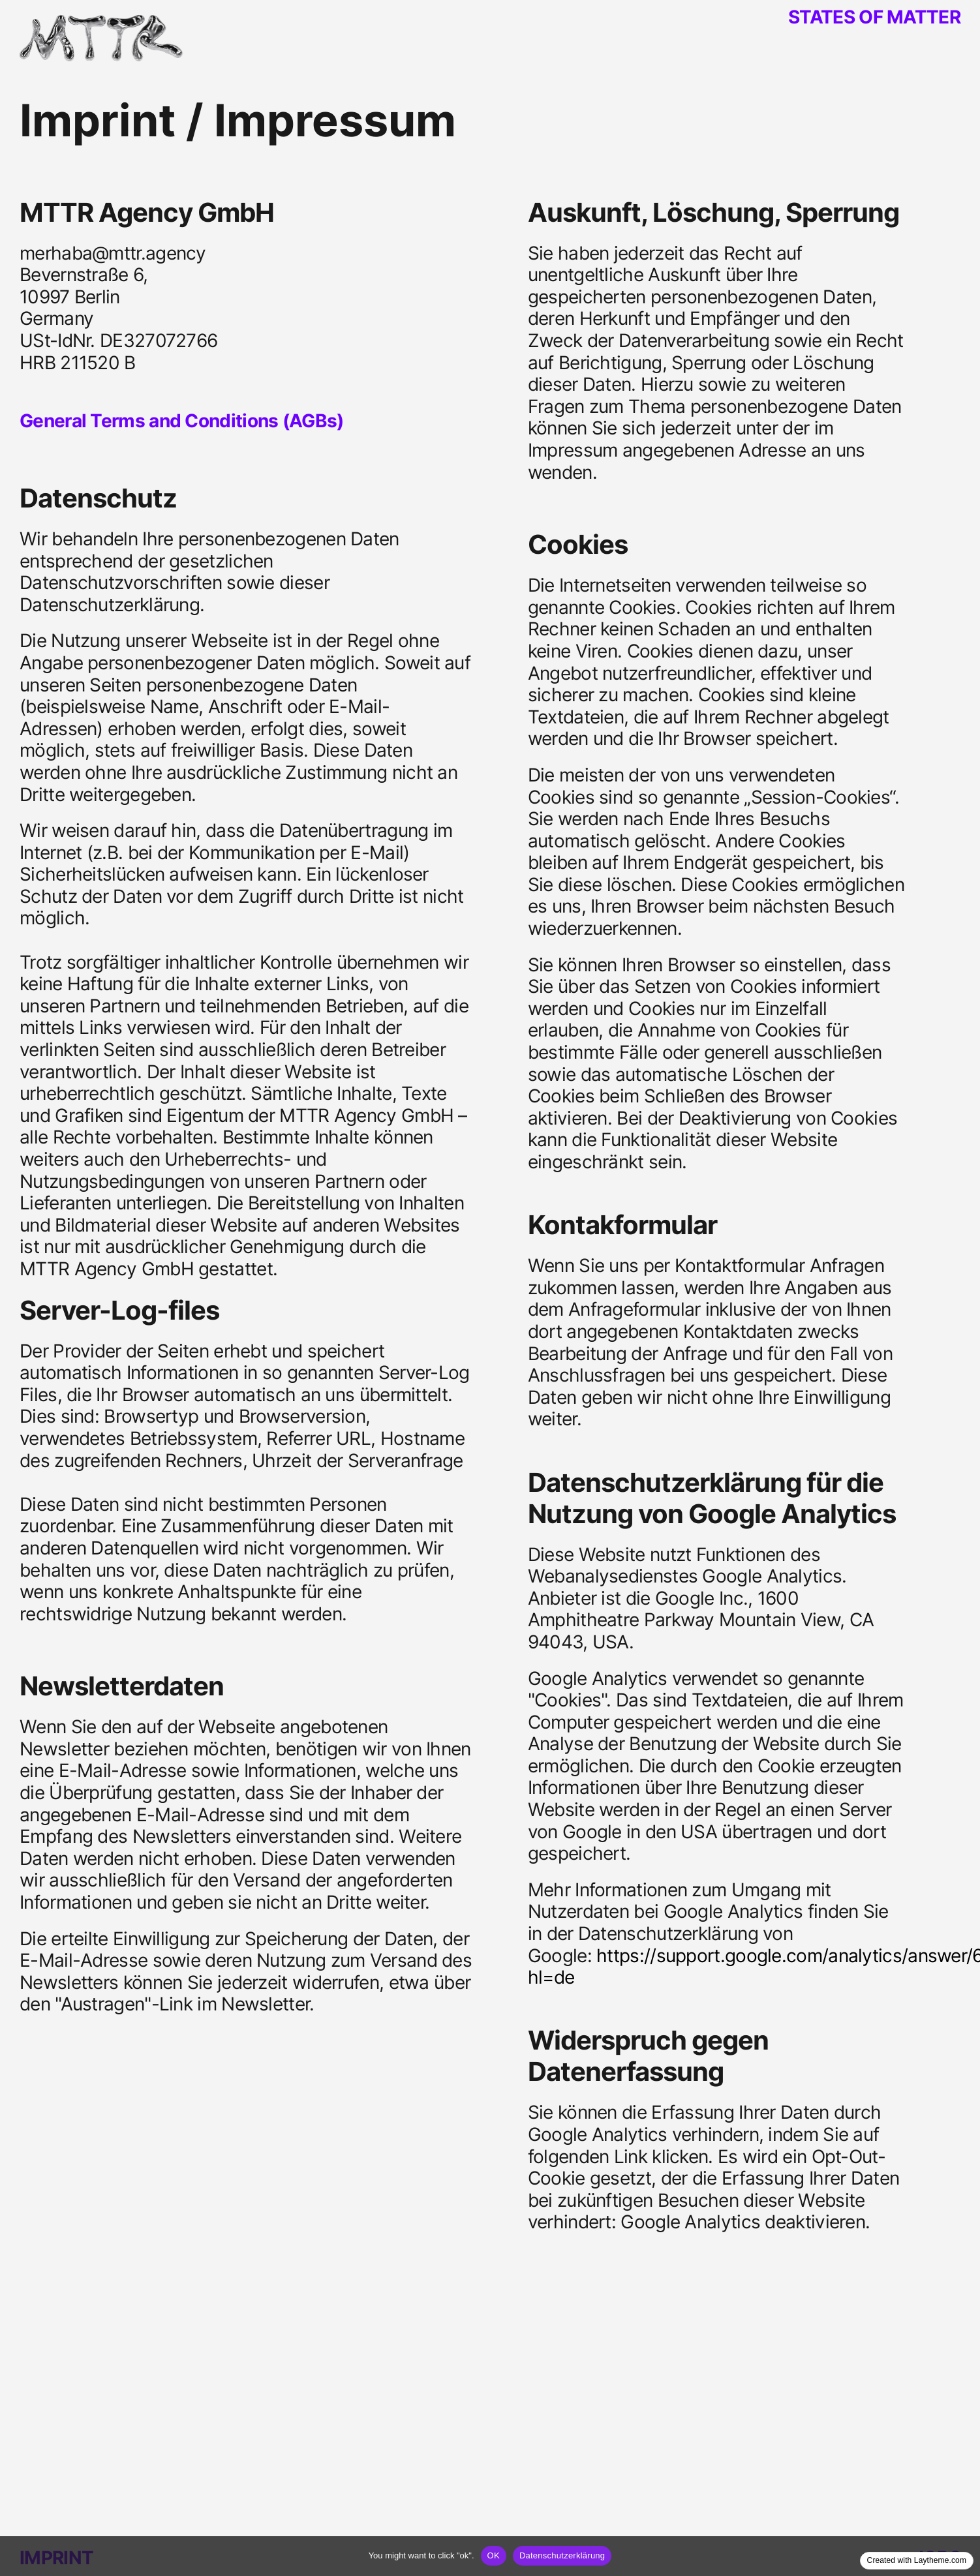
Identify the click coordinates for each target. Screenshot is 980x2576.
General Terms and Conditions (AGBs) (181, 421)
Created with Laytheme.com (916, 2560)
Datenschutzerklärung (562, 2555)
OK (493, 2555)
